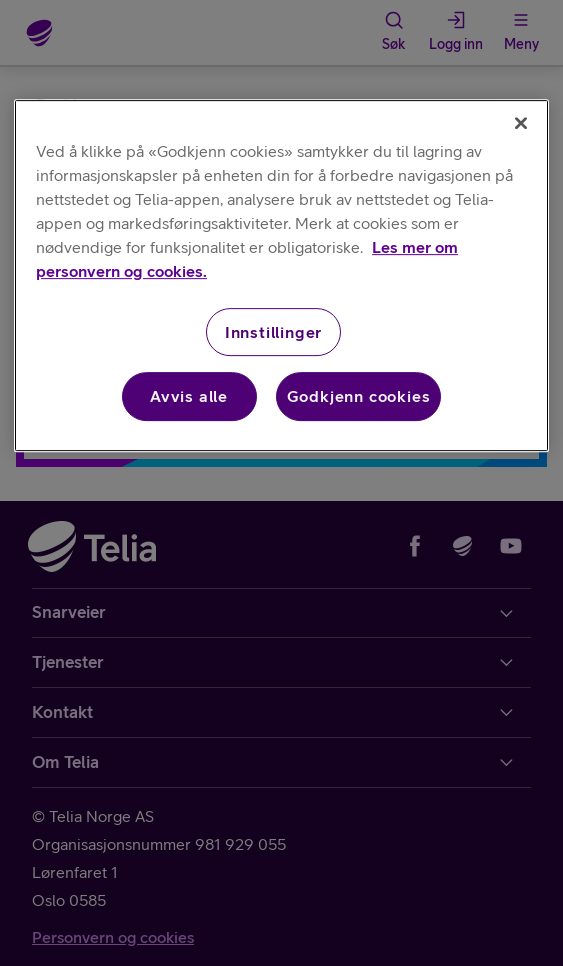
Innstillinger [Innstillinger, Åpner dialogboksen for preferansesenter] (273, 332)
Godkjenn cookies (359, 396)
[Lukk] (521, 123)
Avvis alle (189, 396)
